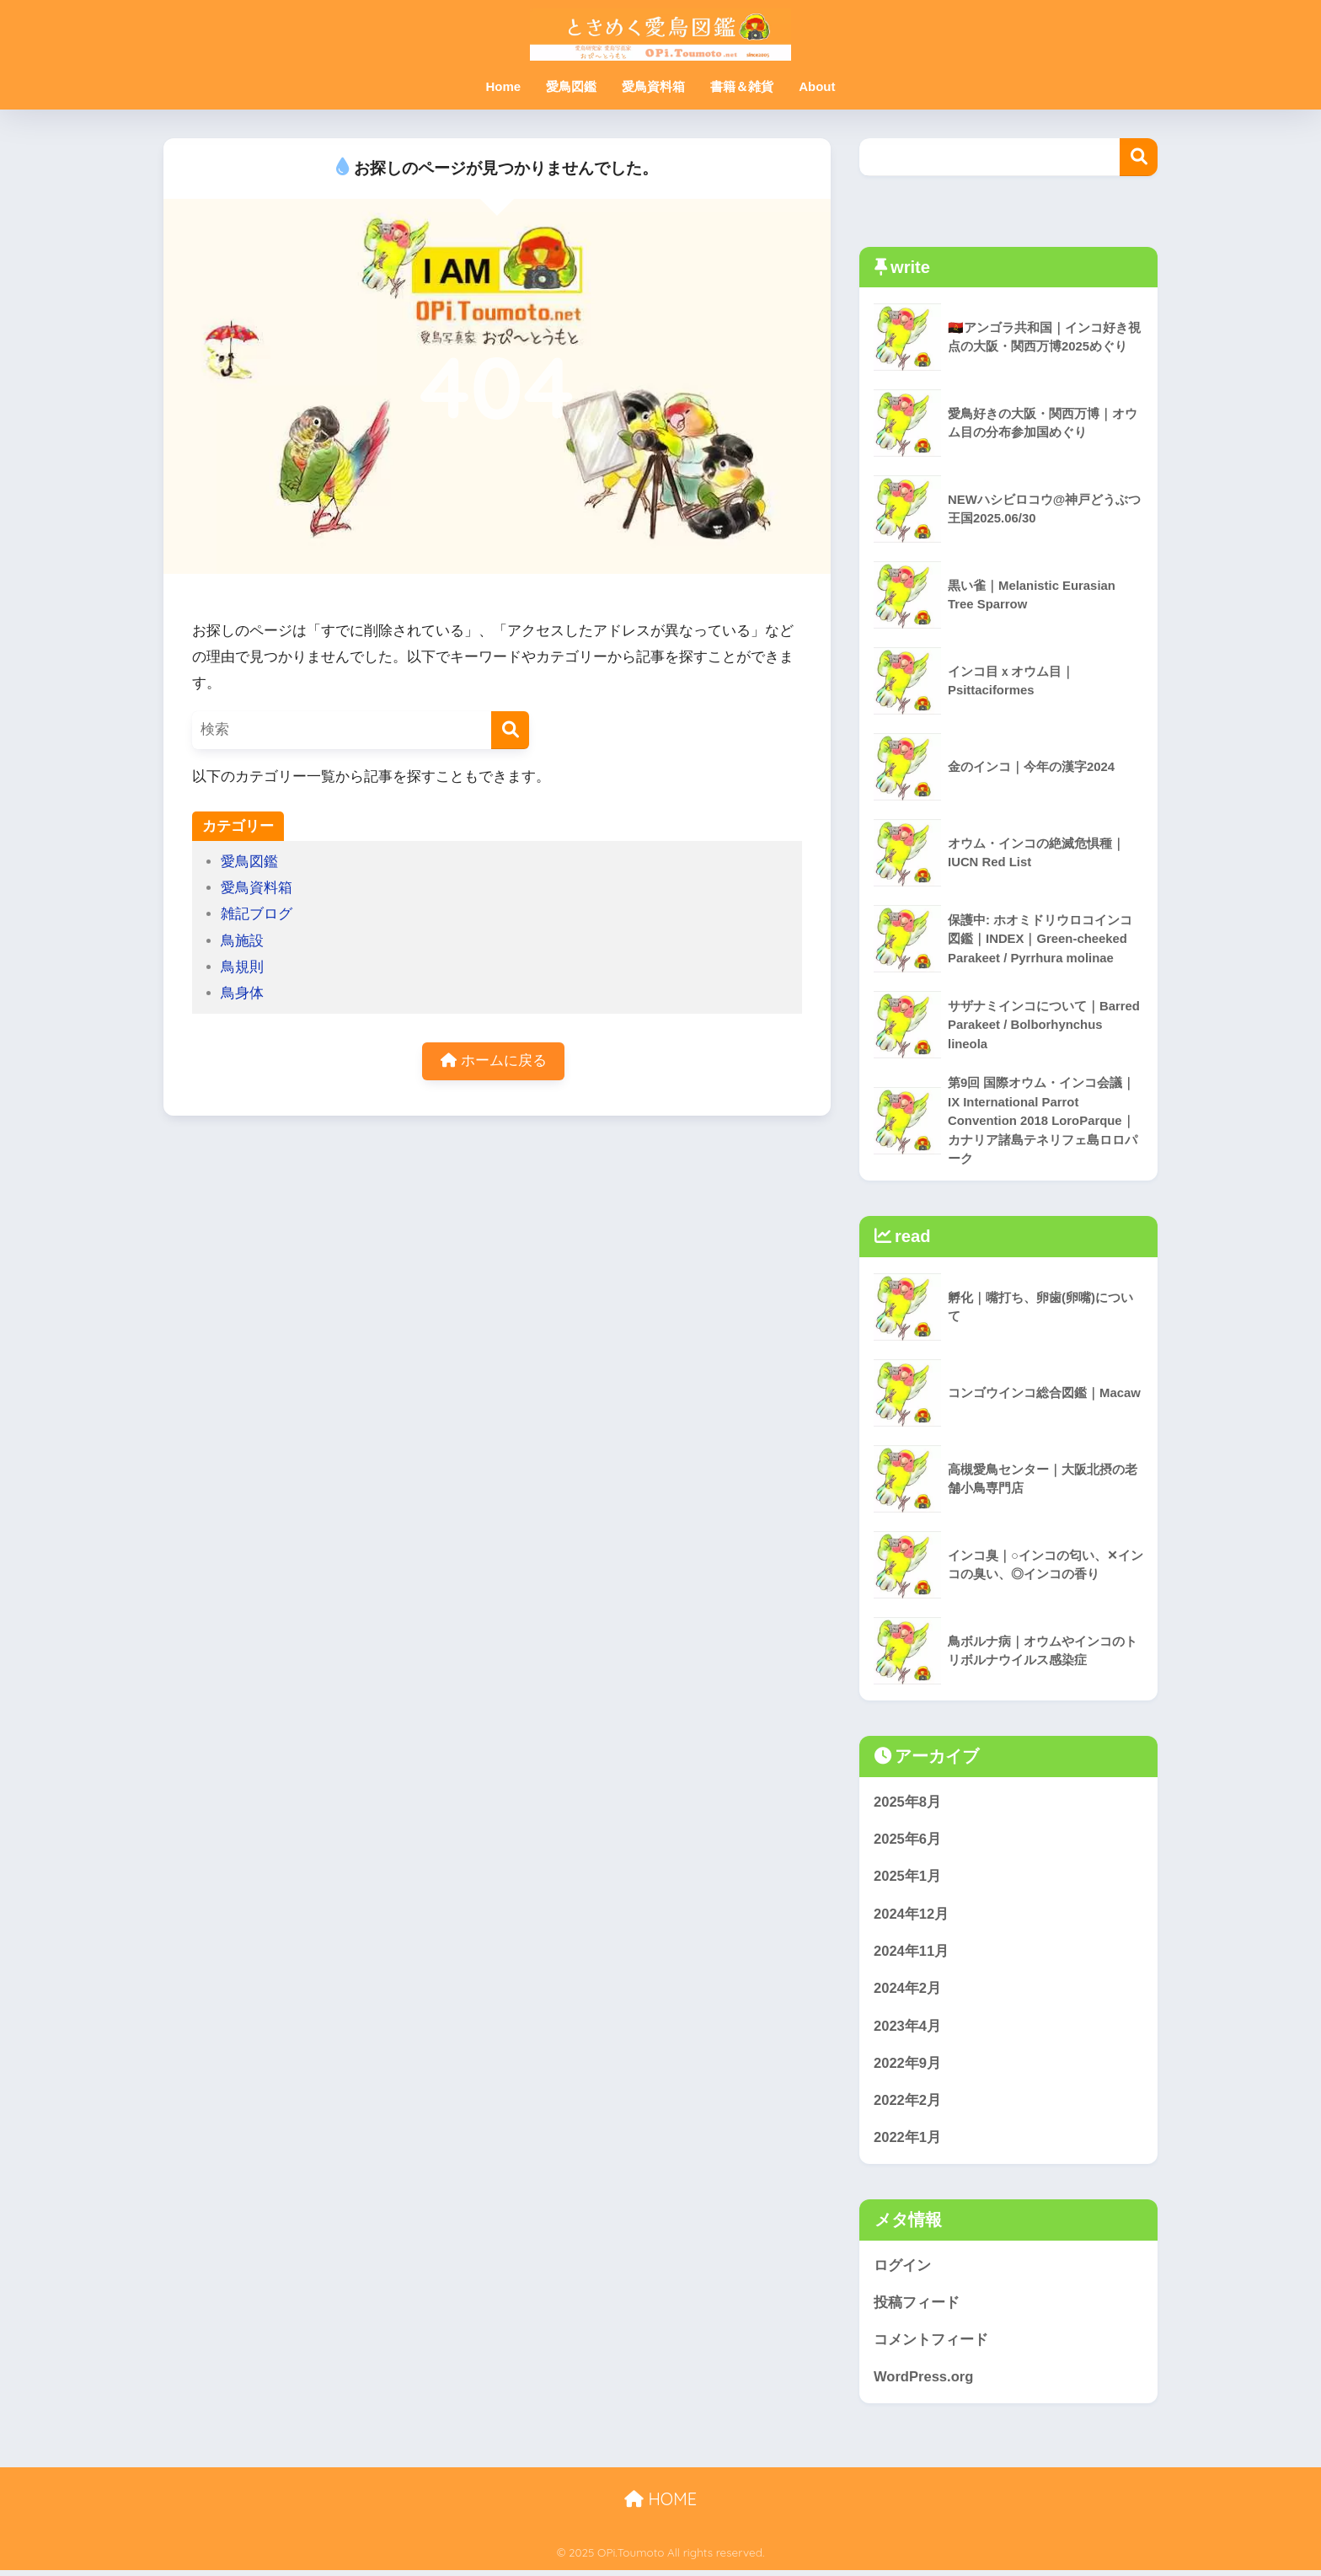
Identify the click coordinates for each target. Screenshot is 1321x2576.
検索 (1139, 157)
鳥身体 (242, 993)
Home (503, 86)
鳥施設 (242, 941)
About (817, 86)
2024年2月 (908, 1992)
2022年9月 (908, 2067)
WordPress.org (924, 2383)
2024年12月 (911, 1916)
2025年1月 (908, 1879)
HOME (660, 2504)
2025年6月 (908, 1841)
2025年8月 (908, 1803)
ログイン (902, 2270)
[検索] (510, 730)
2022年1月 (908, 2142)
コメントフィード (931, 2345)
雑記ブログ (256, 914)
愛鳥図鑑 (571, 86)
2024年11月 (911, 1954)
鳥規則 (242, 967)
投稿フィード (917, 2308)
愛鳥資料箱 (653, 86)
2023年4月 (908, 2029)
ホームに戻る (494, 1061)
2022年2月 (908, 2105)
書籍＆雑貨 (741, 86)
